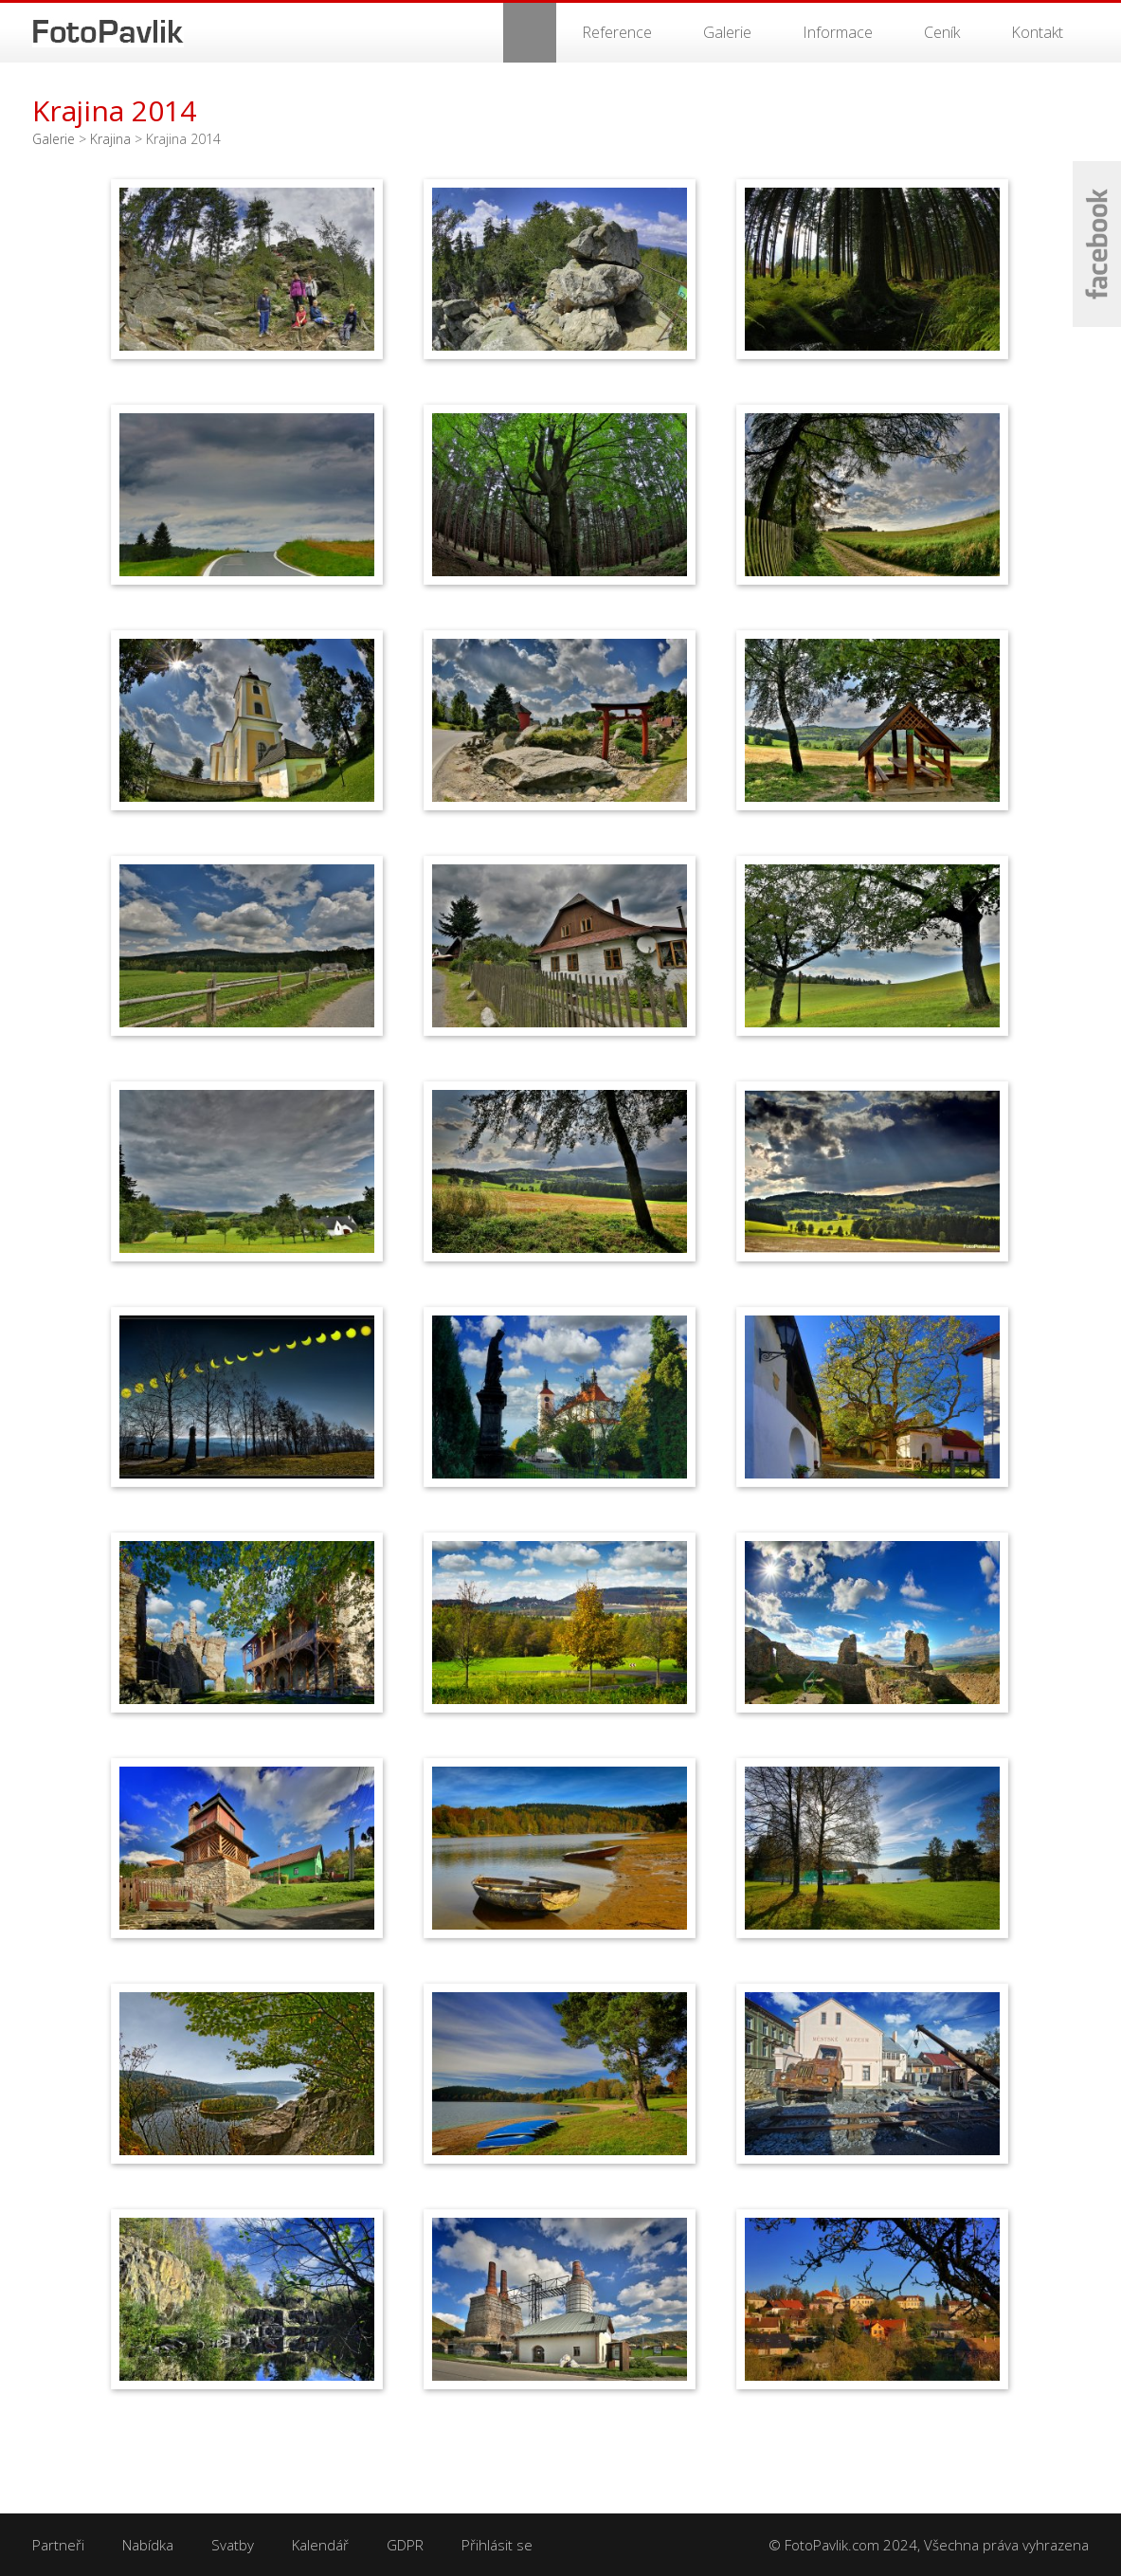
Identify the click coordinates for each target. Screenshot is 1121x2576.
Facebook (1097, 244)
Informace (838, 32)
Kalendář (320, 2544)
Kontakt (1037, 32)
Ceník (942, 32)
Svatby (232, 2544)
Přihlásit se (497, 2544)
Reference (617, 32)
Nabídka (147, 2544)
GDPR (405, 2544)
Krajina (110, 139)
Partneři (58, 2544)
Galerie (727, 32)
